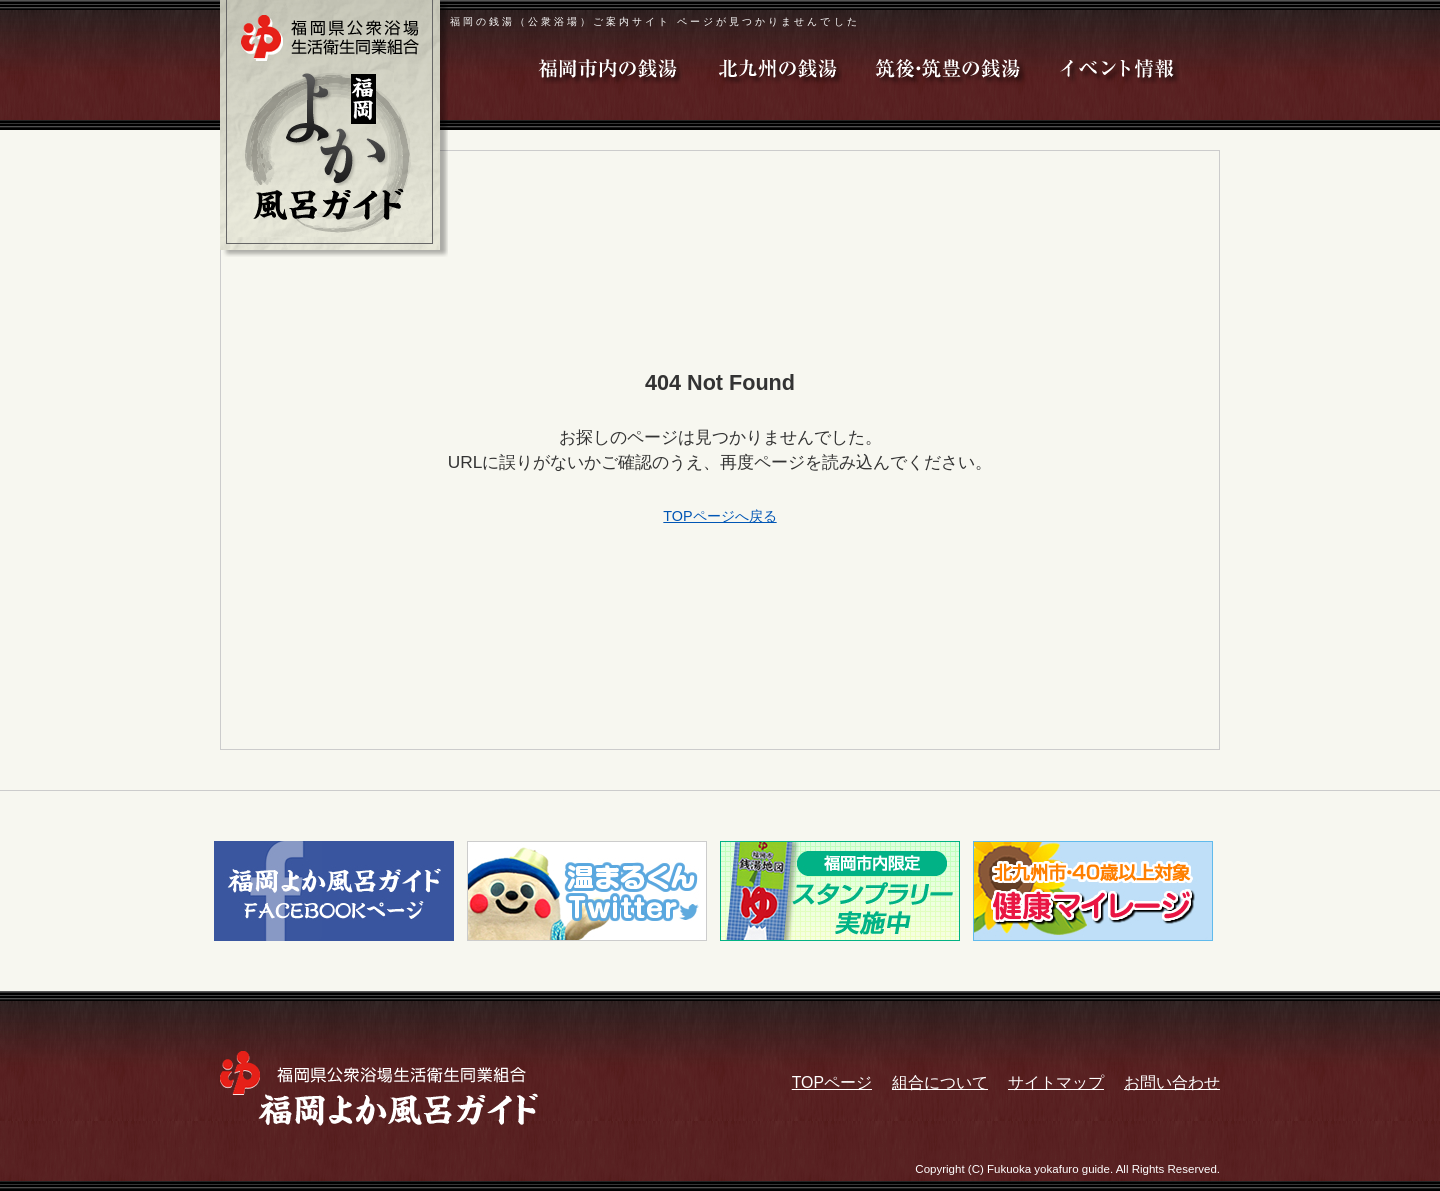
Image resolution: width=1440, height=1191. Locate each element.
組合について (940, 1082)
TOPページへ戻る (719, 516)
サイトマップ (1056, 1082)
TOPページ (832, 1082)
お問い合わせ (1172, 1082)
